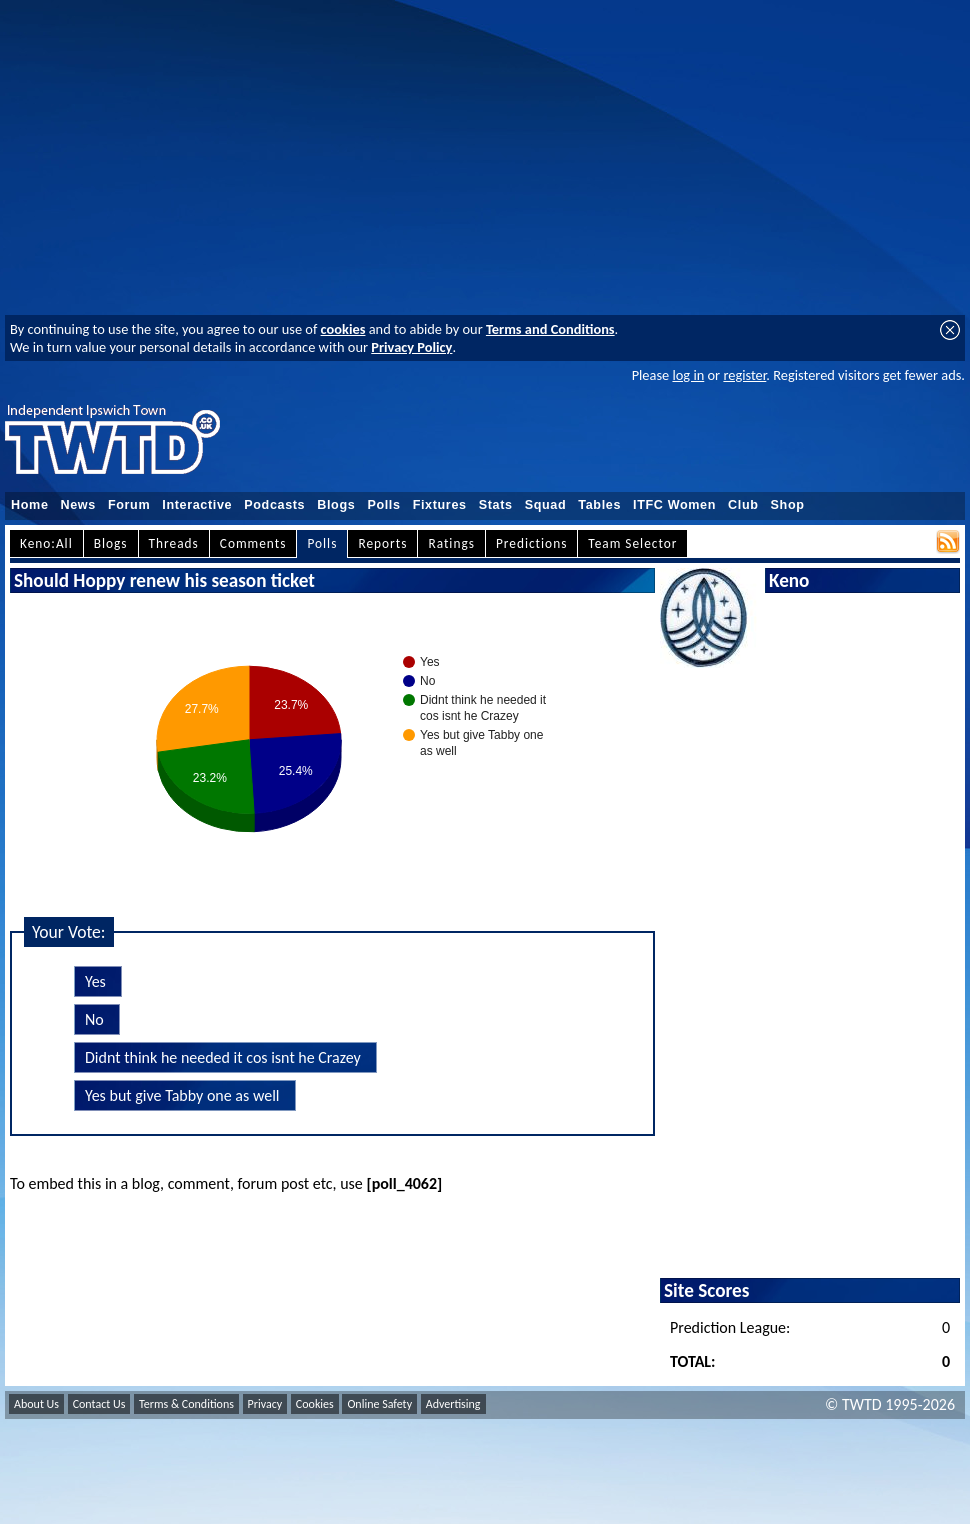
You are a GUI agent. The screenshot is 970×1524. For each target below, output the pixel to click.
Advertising (453, 1404)
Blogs (336, 505)
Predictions (531, 543)
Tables (599, 505)
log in (688, 375)
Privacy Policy (411, 347)
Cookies (315, 1404)
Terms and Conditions (550, 329)
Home (30, 505)
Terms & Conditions (186, 1404)
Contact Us (99, 1404)
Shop (788, 505)
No (94, 1019)
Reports (382, 543)
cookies (343, 329)
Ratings (451, 543)
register (744, 375)
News (78, 505)
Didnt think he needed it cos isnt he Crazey (223, 1057)
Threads (174, 543)
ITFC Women (674, 505)
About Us (36, 1404)
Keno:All (46, 543)
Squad (546, 505)
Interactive (197, 505)
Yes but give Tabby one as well (182, 1095)
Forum (129, 505)
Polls (383, 505)
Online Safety (379, 1404)
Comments (253, 543)
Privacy (265, 1404)
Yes (95, 981)
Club (743, 505)
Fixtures (440, 505)
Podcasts (274, 505)
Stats (496, 505)
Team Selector (632, 543)
